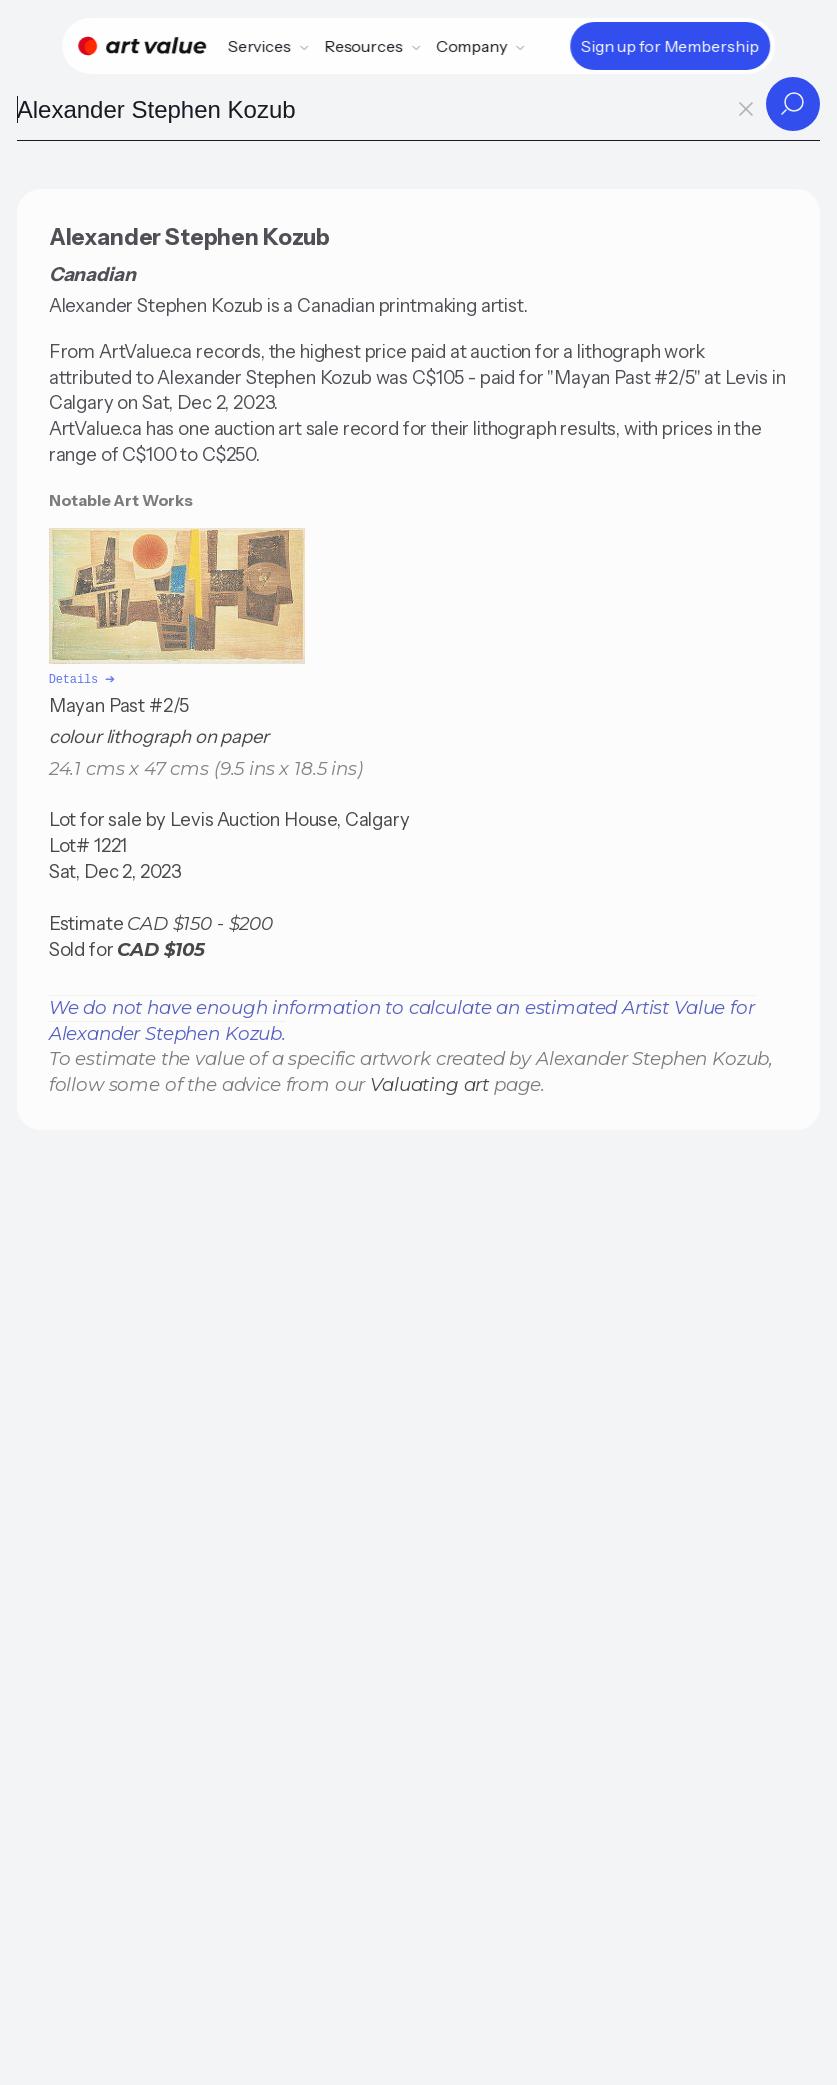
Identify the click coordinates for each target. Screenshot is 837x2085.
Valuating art (429, 1082)
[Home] (142, 46)
